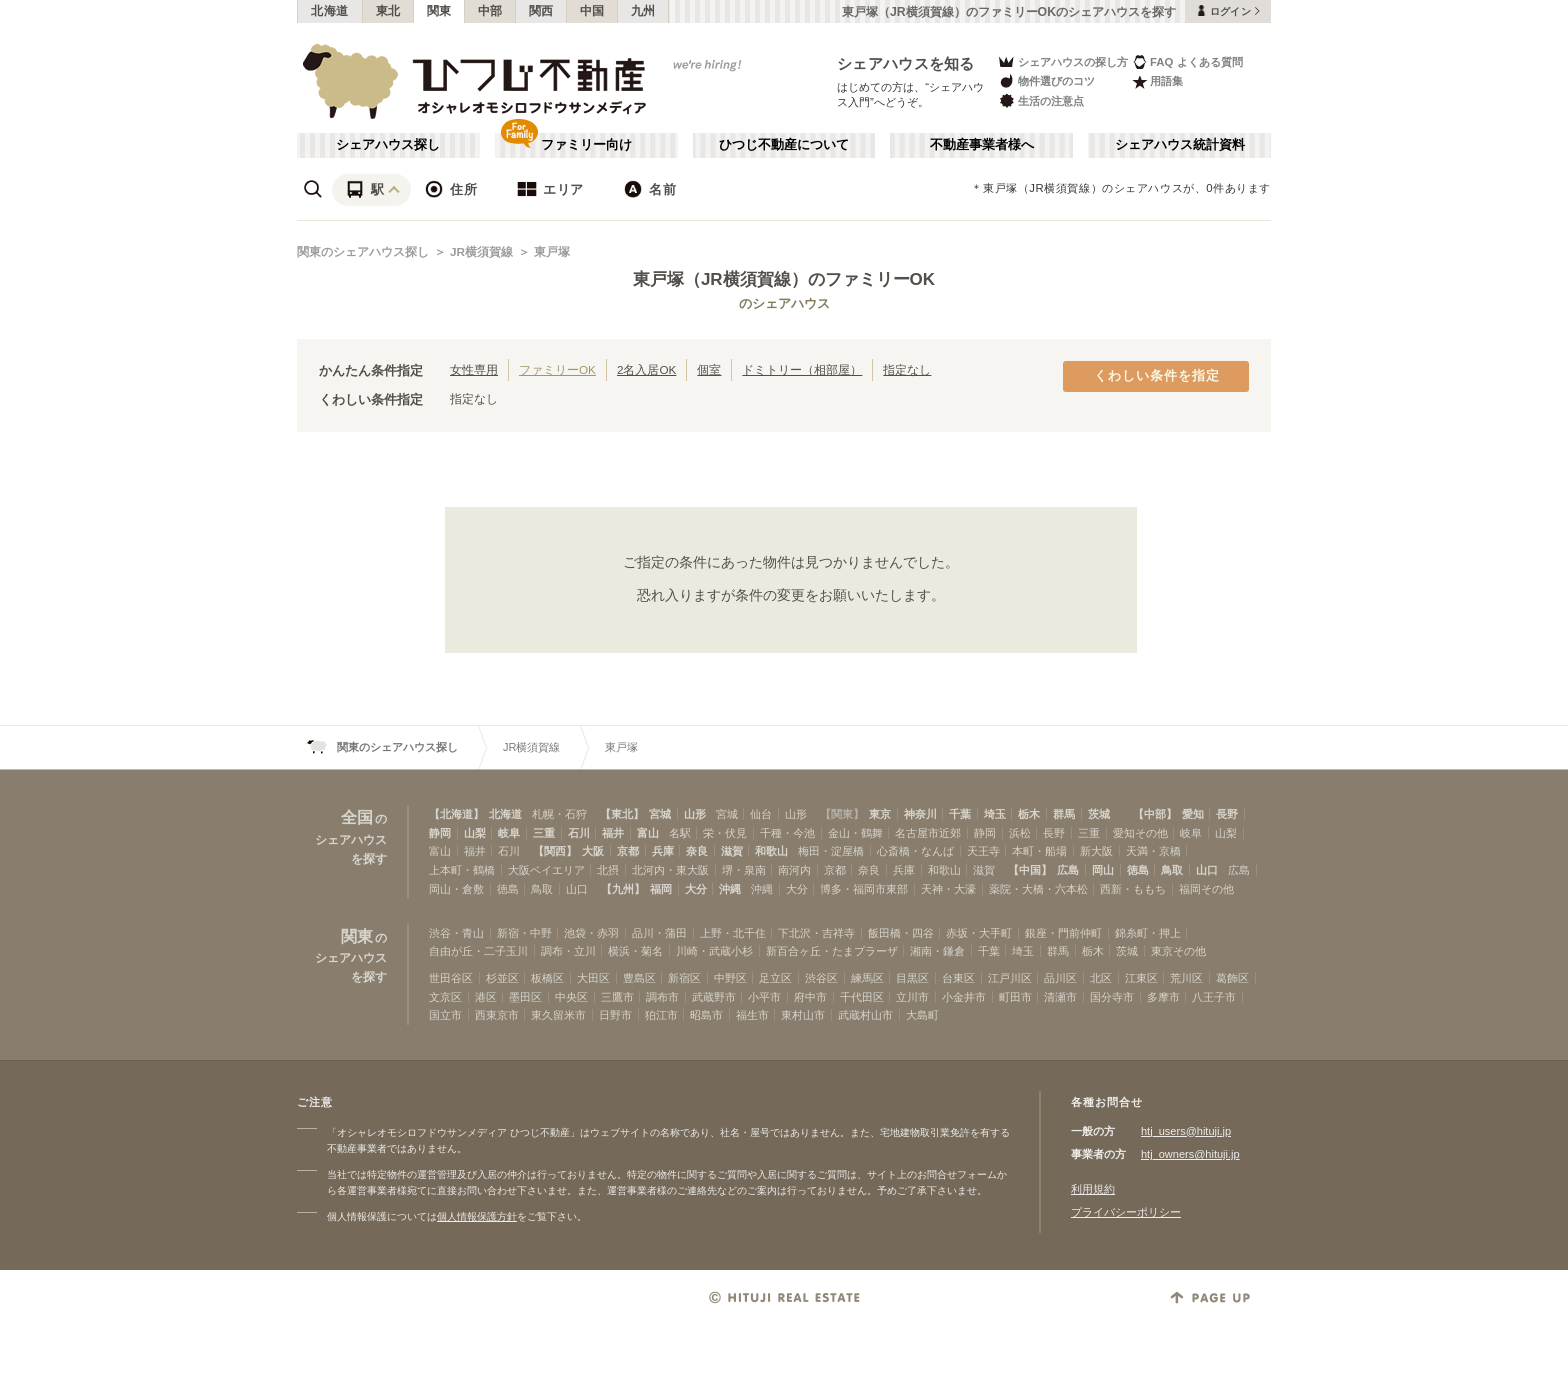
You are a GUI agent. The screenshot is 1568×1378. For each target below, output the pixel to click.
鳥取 (1172, 870)
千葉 (960, 814)
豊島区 (639, 978)
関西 (541, 11)
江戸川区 (1010, 978)
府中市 (810, 997)
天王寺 (983, 851)
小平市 (764, 997)
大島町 (922, 1015)
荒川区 (1186, 978)
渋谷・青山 (456, 933)
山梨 (475, 833)
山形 (695, 814)
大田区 (593, 978)
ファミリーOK (557, 369)
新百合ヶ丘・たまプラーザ (832, 951)
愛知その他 (1140, 833)
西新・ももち (1133, 889)
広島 (1068, 870)
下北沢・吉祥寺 (816, 933)
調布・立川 (568, 951)
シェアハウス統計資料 (1180, 145)
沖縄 (730, 889)
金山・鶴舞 (855, 833)
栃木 (1029, 814)
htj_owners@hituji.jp (1190, 1154)
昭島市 (706, 1015)
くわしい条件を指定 (1157, 376)
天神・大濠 (948, 889)
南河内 (794, 870)
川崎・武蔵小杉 (714, 951)
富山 (648, 833)
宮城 (660, 814)
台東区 (958, 978)
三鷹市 (617, 997)
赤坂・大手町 (979, 933)
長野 (1227, 814)
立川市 (912, 997)
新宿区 (684, 978)
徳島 (1138, 870)
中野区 (730, 978)
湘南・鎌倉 (937, 951)
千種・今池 (787, 833)
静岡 (440, 833)
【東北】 (622, 814)
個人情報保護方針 (477, 1216)
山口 (1207, 870)
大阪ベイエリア (546, 870)
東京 (880, 814)
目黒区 (912, 978)
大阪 (593, 851)
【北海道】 (456, 814)
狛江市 (661, 1015)
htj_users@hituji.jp (1186, 1131)
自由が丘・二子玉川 (478, 951)
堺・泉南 (744, 870)
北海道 (330, 11)
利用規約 (1093, 1189)
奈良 (697, 851)
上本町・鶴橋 (462, 870)
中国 (592, 11)
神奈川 (920, 814)
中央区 (571, 997)
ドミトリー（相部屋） (802, 369)
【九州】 (623, 889)
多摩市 (1163, 997)
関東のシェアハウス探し (363, 252)
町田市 (1015, 997)
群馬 (1064, 814)
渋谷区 (821, 978)
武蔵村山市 (865, 1015)
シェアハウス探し (388, 145)
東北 (388, 11)
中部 (490, 11)
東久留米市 (558, 1015)
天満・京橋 (1153, 851)
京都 (628, 851)
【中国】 (1030, 870)
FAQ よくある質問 (1187, 61)
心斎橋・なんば (915, 851)
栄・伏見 (725, 833)
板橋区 (547, 978)
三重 (544, 833)
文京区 (445, 997)
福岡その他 (1206, 889)
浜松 (1020, 833)
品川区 (1060, 978)
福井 (613, 833)
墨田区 (525, 997)
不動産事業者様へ (982, 145)
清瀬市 (1060, 997)
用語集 (1157, 81)
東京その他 (1178, 951)
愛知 (1193, 814)
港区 (486, 997)
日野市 (615, 1015)
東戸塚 (552, 252)
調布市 (662, 997)
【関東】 (842, 814)
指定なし (907, 369)
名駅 (680, 833)
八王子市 (1214, 997)
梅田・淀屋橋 (831, 851)
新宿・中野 (524, 933)
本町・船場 (1039, 851)
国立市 (445, 1015)
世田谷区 (451, 978)
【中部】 (1155, 814)
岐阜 (509, 833)
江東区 (1141, 978)
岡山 (1103, 870)
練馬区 (867, 978)
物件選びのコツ (1046, 81)
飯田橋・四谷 (901, 933)
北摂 (608, 870)
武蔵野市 (714, 997)
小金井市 (964, 997)
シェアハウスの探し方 (1062, 61)
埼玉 (995, 814)
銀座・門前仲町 (1063, 933)
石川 (579, 833)
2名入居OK (646, 369)
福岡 (661, 889)
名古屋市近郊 (928, 833)
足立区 (775, 978)
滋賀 (732, 851)
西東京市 (497, 1015)
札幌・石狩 (559, 814)
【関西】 (555, 851)
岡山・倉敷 (456, 889)
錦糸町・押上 (1148, 933)
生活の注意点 (1040, 100)
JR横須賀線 (481, 252)
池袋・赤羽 (591, 933)
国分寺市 (1112, 997)
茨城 (1099, 814)
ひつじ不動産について (784, 145)
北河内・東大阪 (670, 870)
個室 (709, 369)
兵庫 (663, 851)
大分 (696, 889)
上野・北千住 (733, 933)
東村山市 (803, 1015)
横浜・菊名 (635, 951)
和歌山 (771, 851)
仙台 (761, 814)
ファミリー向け (586, 145)
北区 (1101, 978)
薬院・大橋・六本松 (1038, 889)
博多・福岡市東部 (864, 889)
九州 (643, 11)
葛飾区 (1232, 978)
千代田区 (862, 997)
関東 (439, 11)
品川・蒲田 (659, 933)
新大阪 (1096, 851)
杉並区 (502, 978)
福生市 (752, 1015)
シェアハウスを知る (906, 63)
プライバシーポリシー (1126, 1212)
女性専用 (474, 369)
